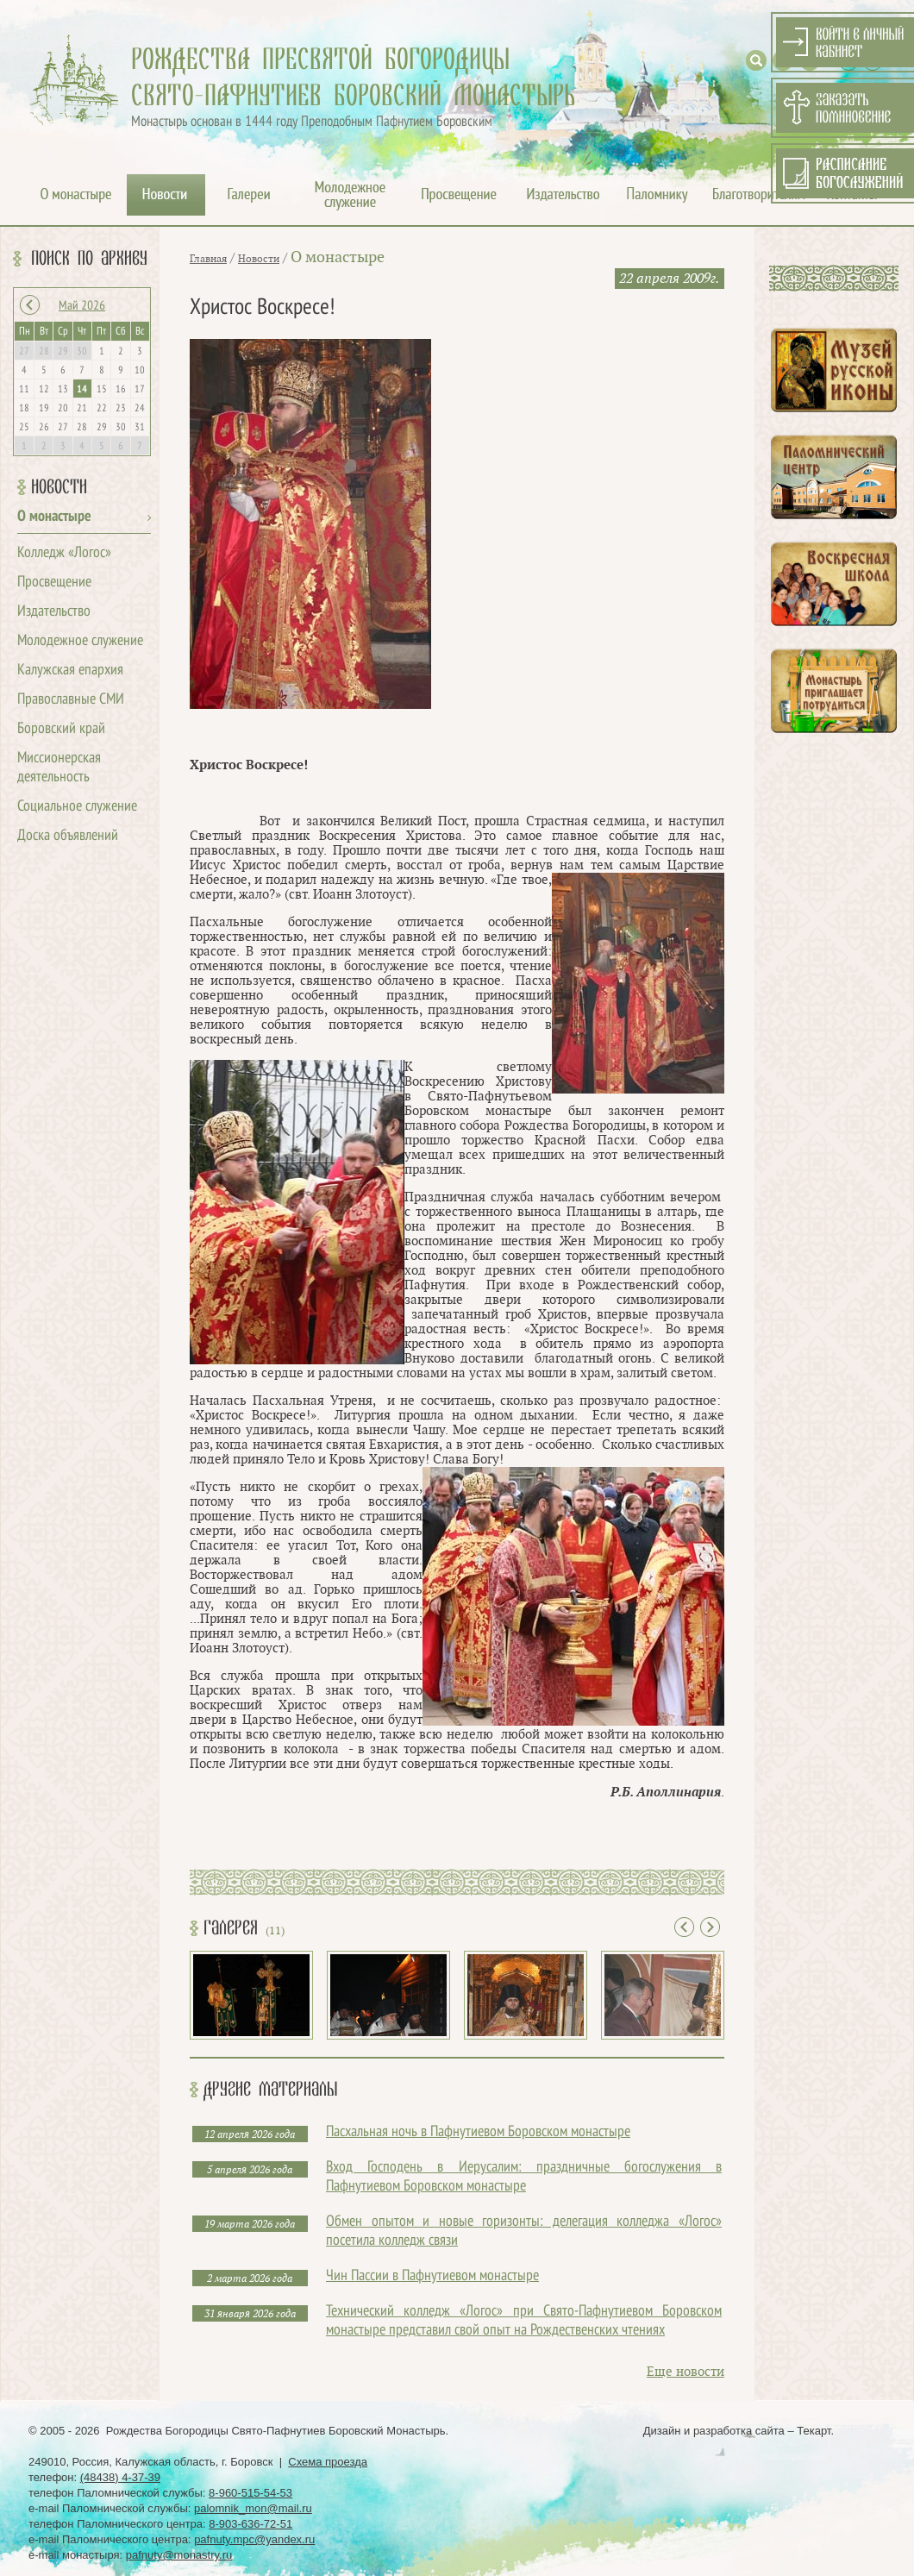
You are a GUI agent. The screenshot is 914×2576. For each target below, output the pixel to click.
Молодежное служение (80, 641)
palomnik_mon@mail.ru (253, 2508)
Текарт (813, 2430)
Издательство (54, 612)
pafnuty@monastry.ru (179, 2554)
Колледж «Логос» (64, 553)
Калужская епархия (70, 670)
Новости (59, 487)
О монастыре (54, 517)
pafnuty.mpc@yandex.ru (254, 2539)
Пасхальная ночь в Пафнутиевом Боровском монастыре (478, 2132)
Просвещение (54, 582)
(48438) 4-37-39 (120, 2477)
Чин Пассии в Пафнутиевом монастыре (432, 2276)
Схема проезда (327, 2461)
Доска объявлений (67, 836)
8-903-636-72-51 (250, 2523)
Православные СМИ (70, 700)
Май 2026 (82, 306)
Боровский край (61, 729)
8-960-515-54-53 (250, 2492)
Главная (208, 259)
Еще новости (685, 2372)
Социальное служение (77, 806)
